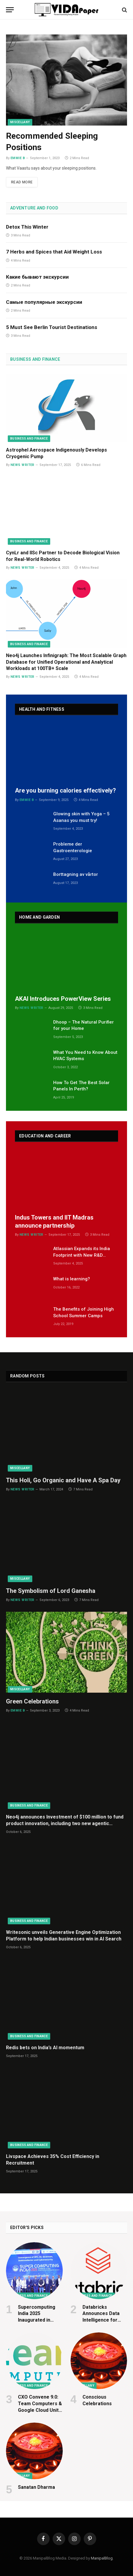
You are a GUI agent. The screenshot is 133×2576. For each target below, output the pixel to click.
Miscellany (20, 122)
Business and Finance (35, 359)
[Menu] (10, 9)
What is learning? (71, 1279)
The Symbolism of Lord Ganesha (50, 1590)
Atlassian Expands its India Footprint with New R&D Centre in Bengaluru (81, 1255)
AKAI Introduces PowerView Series (63, 998)
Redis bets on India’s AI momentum (45, 2047)
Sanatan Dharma (36, 2487)
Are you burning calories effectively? (65, 790)
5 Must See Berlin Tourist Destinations (51, 327)
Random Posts (27, 1376)
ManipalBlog (102, 2558)
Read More (22, 182)
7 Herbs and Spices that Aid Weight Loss (54, 252)
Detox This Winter (27, 227)
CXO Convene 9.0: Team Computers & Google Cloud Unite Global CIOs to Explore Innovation (40, 2410)
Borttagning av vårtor (75, 874)
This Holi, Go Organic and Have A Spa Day (63, 1480)
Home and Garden (39, 917)
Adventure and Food (34, 208)
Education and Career (45, 1136)
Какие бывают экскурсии (37, 277)
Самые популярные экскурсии (44, 302)
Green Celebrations (32, 1701)
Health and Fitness (41, 709)
